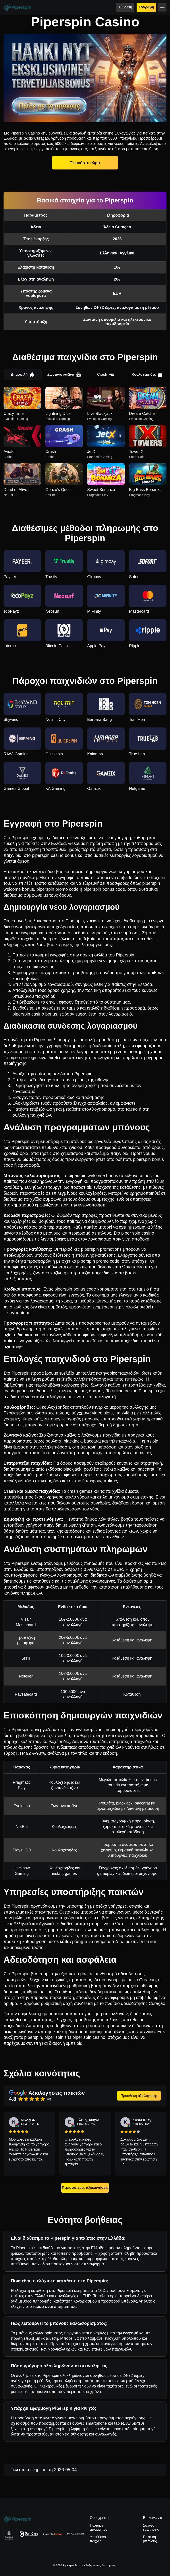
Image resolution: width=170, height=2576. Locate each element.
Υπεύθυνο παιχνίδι (98, 2539)
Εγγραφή (146, 7)
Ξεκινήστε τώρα (85, 162)
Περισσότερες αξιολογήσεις (85, 2187)
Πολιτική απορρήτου (99, 2527)
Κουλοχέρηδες (147, 374)
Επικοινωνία (152, 2518)
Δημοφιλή (23, 374)
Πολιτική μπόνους (150, 2539)
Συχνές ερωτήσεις (151, 2527)
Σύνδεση (125, 7)
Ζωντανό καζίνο (64, 374)
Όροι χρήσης (100, 2518)
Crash (105, 374)
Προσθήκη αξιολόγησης (138, 2096)
